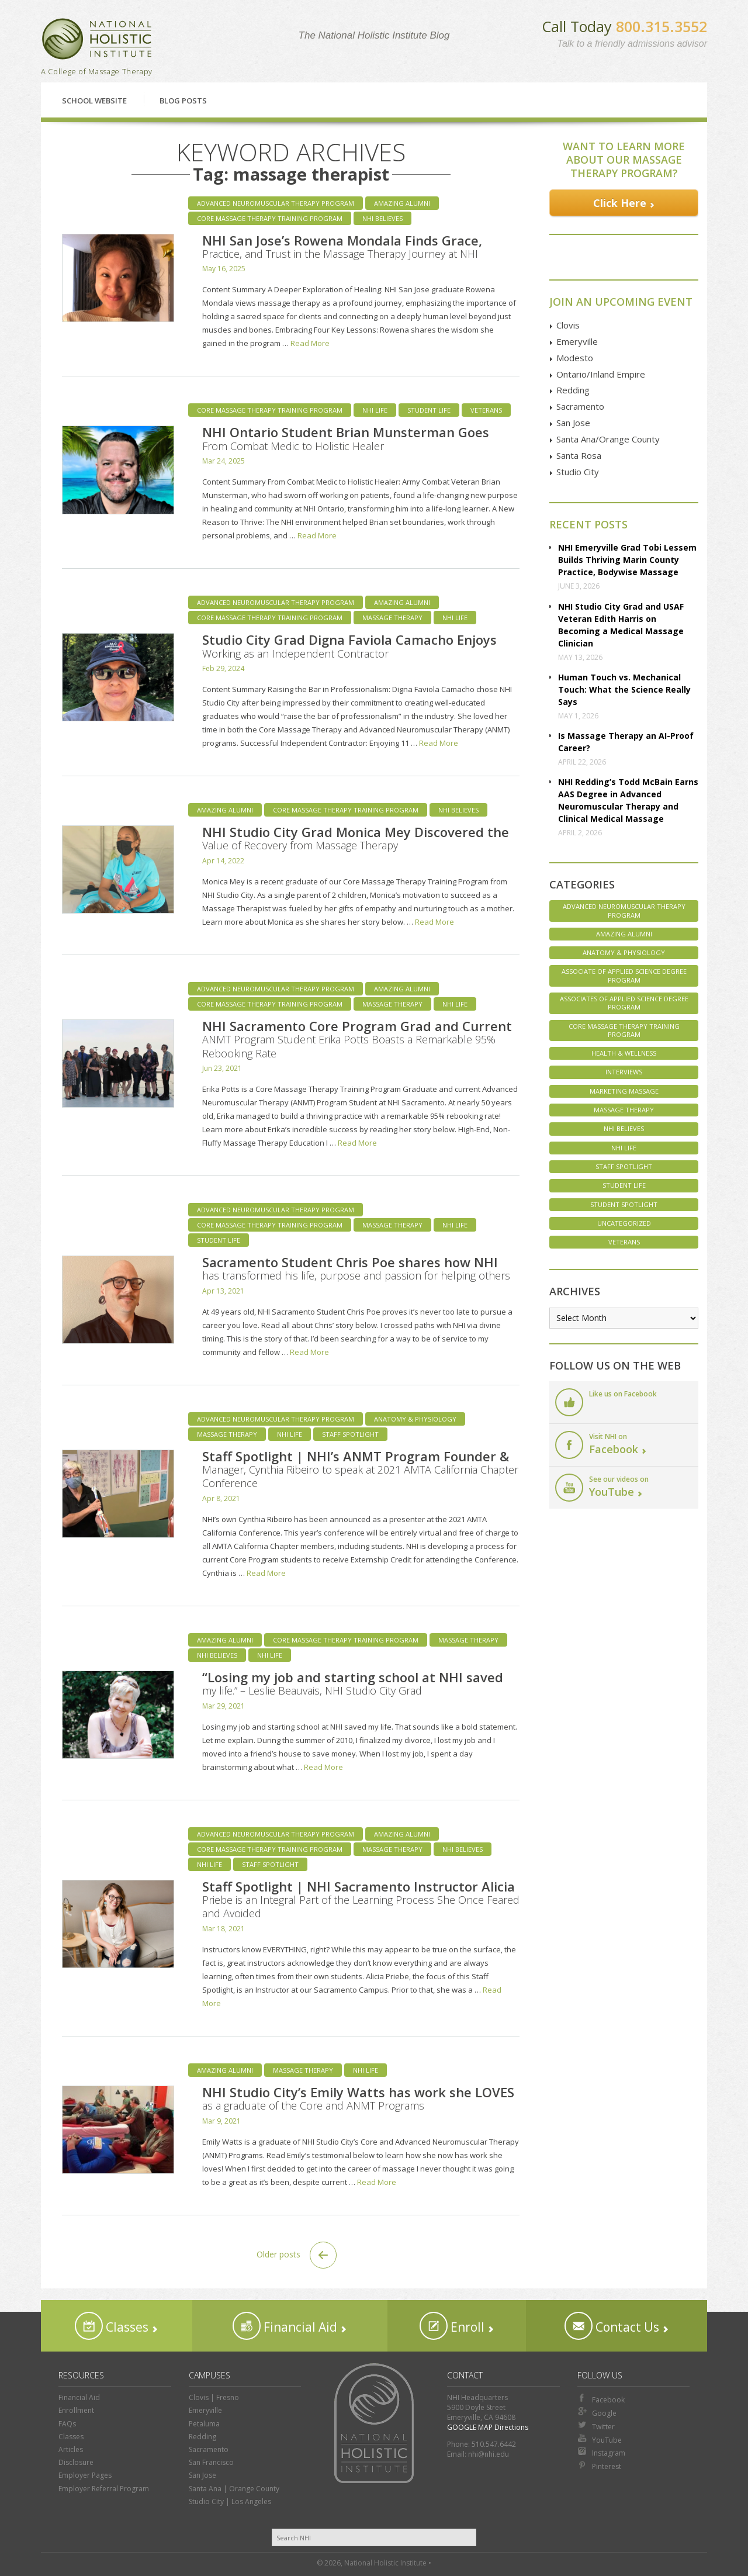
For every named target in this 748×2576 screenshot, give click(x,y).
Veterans (486, 410)
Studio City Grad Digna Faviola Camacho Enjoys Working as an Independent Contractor (349, 645)
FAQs (67, 2424)
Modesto (574, 358)
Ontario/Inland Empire (600, 374)
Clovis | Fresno (214, 2397)
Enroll (452, 2326)
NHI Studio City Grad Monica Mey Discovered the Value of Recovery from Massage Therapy (355, 837)
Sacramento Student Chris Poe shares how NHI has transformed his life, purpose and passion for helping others (356, 1267)
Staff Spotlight (350, 1434)
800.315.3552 (661, 26)
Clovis (568, 325)
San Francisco (211, 2462)
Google (597, 2412)
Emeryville (577, 341)
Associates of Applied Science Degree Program (624, 1002)
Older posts (297, 2255)
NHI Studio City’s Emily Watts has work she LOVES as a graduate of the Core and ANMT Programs (358, 2097)
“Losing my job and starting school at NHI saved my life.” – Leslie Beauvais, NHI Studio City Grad (352, 1682)
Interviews (623, 1071)
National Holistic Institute (97, 39)
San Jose (573, 422)
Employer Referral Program (103, 2489)
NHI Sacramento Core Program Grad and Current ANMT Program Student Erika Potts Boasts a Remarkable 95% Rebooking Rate (357, 1038)
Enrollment (76, 2410)
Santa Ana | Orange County (234, 2489)
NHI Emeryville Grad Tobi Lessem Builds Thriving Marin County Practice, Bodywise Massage (627, 560)
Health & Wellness (623, 1053)
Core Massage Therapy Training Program (269, 218)
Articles (70, 2449)
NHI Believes (382, 218)
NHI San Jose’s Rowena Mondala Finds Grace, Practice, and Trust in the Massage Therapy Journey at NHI (342, 246)
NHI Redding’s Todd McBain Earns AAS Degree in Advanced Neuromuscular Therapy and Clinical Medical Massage (628, 800)
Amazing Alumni (402, 203)
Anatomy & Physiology (415, 1419)
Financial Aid (285, 2326)
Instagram (601, 2452)
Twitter (596, 2426)
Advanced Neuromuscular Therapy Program (275, 203)
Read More (310, 343)
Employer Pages (85, 2475)
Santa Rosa (578, 455)
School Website (94, 100)
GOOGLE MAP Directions (487, 2427)
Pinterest (599, 2465)
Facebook (601, 2399)
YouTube (599, 2439)
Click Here (619, 203)
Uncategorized (624, 1223)
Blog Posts (183, 100)
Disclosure (76, 2462)
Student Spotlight (623, 1204)
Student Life (429, 410)
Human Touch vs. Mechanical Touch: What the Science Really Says (624, 689)
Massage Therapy (392, 617)
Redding (573, 390)
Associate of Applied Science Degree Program (624, 975)
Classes (111, 2326)
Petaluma (204, 2424)
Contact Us (612, 2326)
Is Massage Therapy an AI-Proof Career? (626, 741)
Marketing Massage (624, 1091)
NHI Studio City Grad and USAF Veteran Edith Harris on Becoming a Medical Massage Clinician (621, 625)
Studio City (577, 472)
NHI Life (374, 410)
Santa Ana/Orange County (608, 439)
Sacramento (580, 406)
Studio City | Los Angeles (230, 2501)
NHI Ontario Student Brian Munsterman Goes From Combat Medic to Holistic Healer (345, 437)
